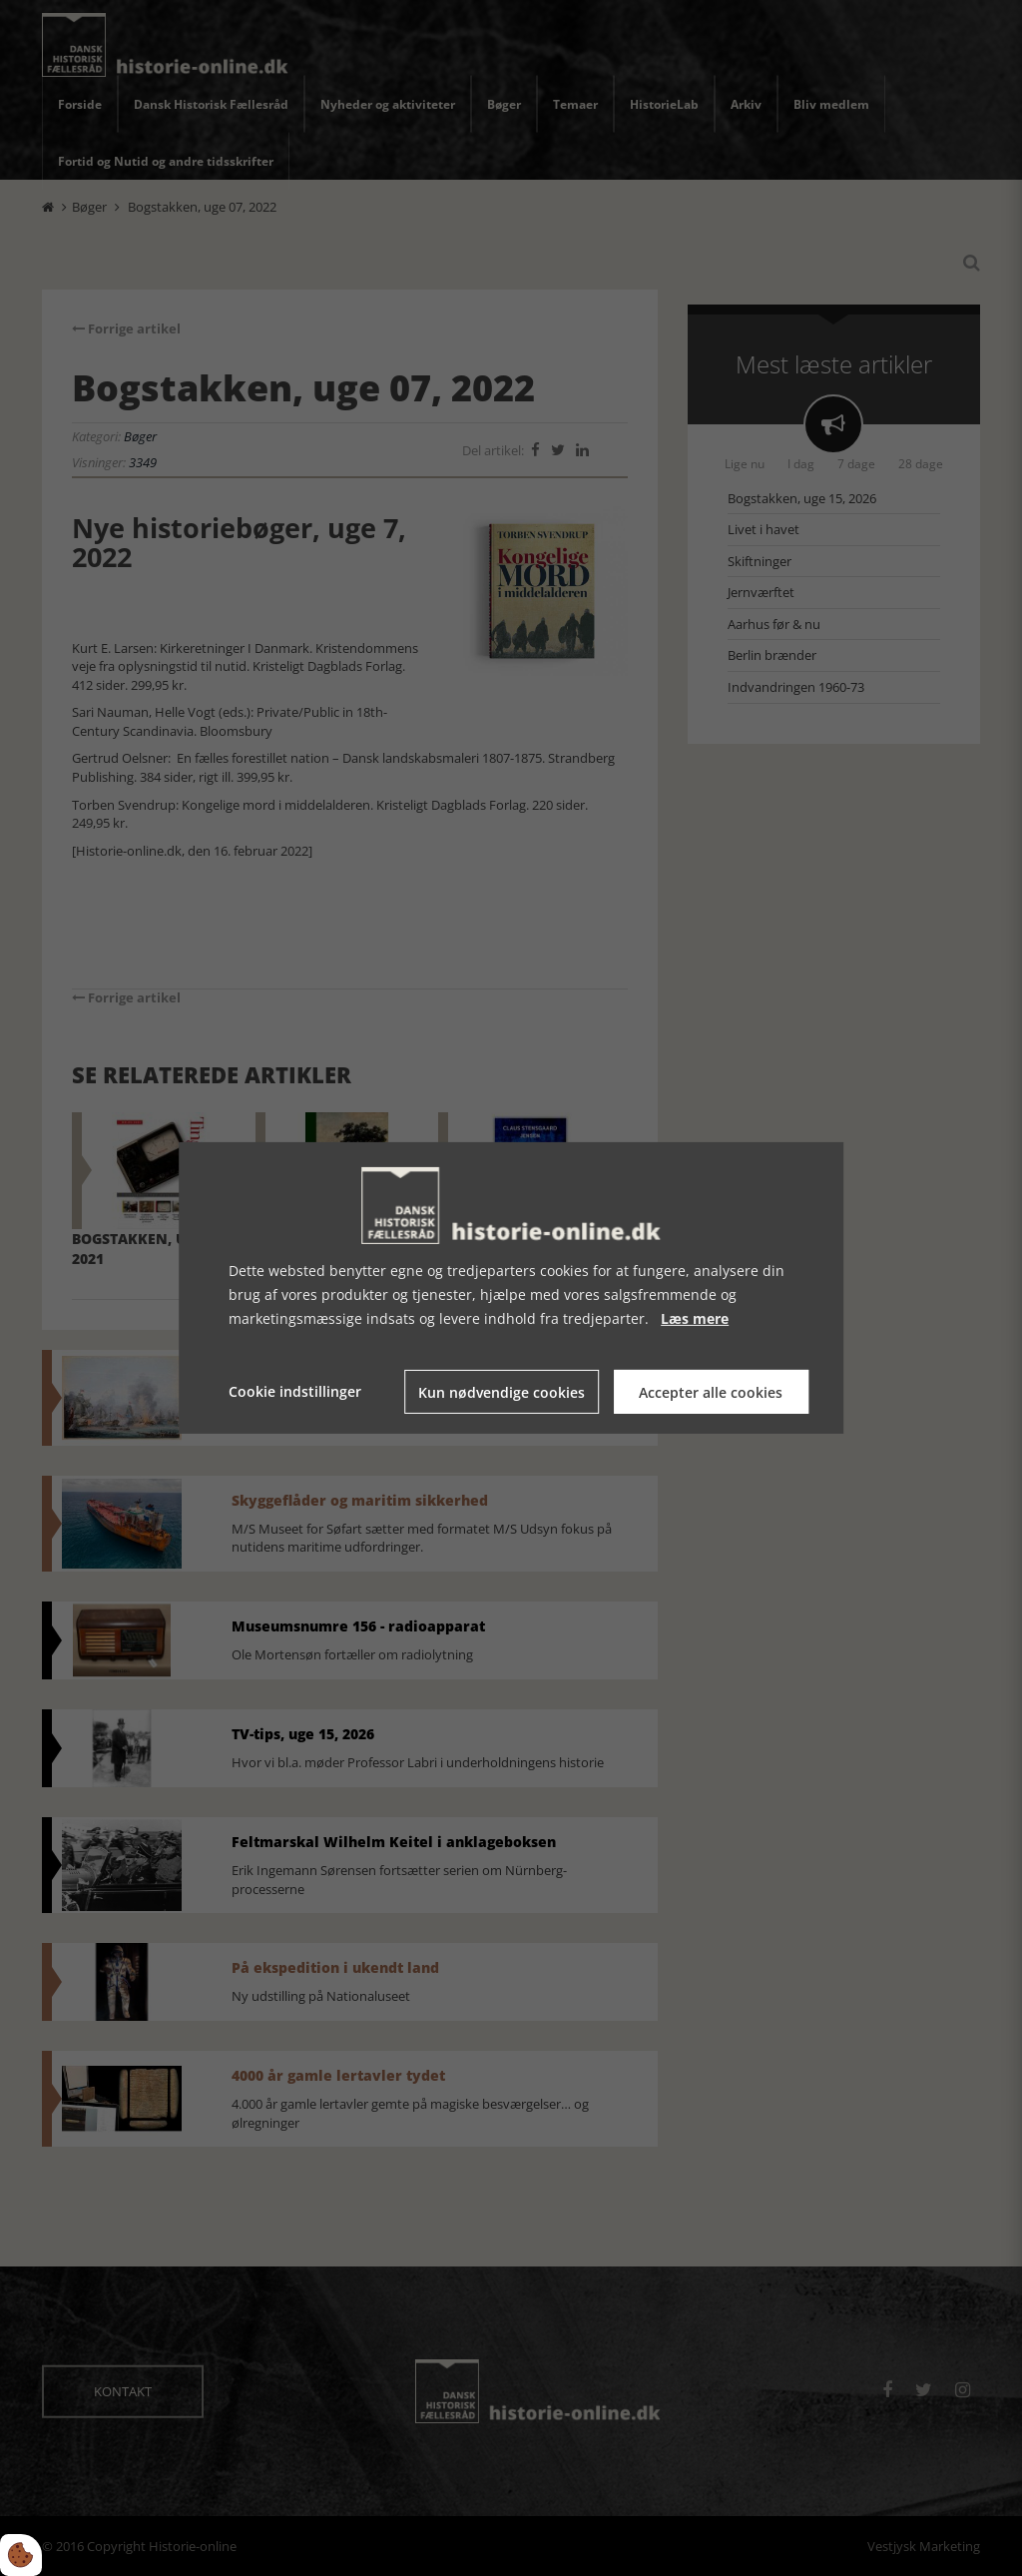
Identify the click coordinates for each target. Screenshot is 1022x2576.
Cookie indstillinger (295, 1391)
